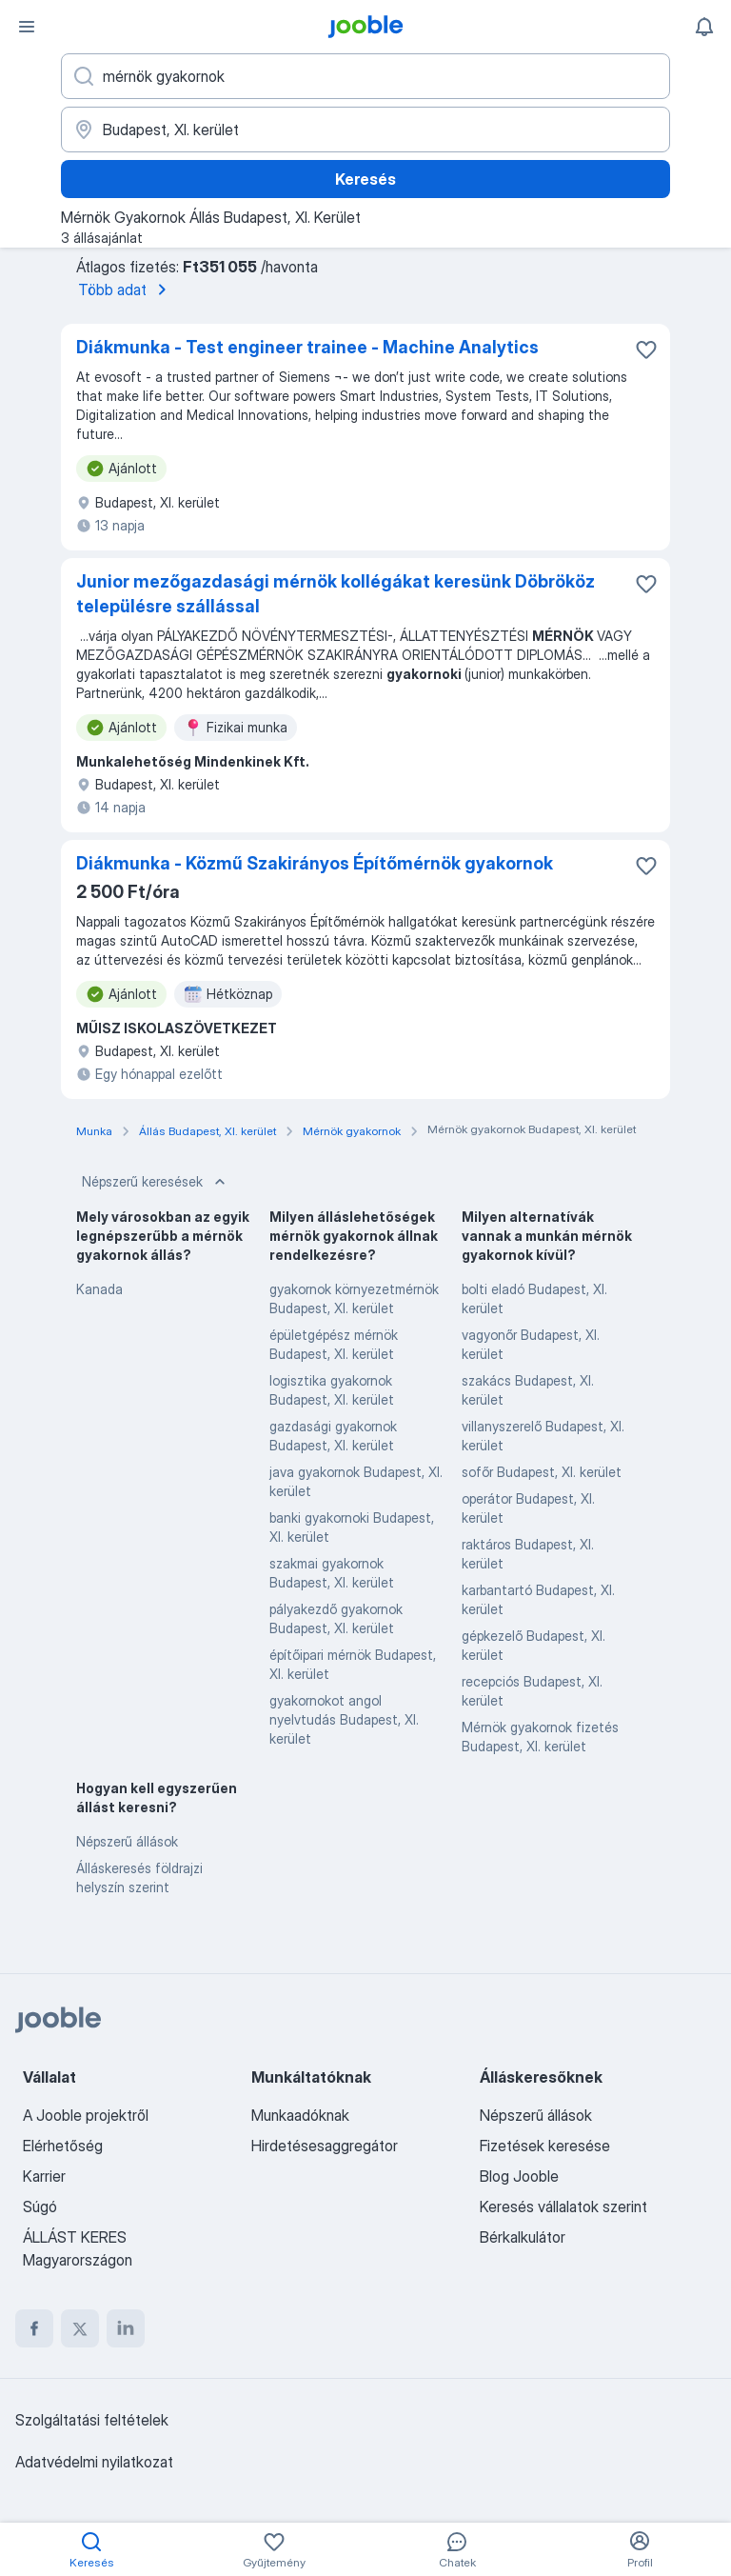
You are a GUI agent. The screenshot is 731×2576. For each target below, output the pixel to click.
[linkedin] (126, 2328)
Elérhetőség (63, 2145)
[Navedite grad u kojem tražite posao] (365, 129)
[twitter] (80, 2328)
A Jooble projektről (85, 2115)
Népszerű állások (127, 1841)
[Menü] (27, 27)
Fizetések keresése (545, 2145)
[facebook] (34, 2328)
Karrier (44, 2176)
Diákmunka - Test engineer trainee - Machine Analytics (307, 347)
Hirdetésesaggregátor (324, 2145)
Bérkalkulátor (522, 2237)
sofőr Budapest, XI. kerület (542, 1472)
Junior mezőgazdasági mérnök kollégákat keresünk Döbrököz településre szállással (335, 593)
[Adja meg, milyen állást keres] (365, 76)
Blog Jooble (519, 2176)
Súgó (40, 2206)
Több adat (125, 289)
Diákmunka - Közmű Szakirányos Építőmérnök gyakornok (314, 863)
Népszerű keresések (155, 1181)
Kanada (99, 1289)
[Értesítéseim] (704, 26)
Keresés (365, 179)
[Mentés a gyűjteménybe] (646, 349)
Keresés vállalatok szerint (563, 2206)
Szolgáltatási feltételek (91, 2419)
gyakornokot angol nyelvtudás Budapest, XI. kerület (344, 1719)
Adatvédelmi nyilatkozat (94, 2461)
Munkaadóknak (300, 2115)
